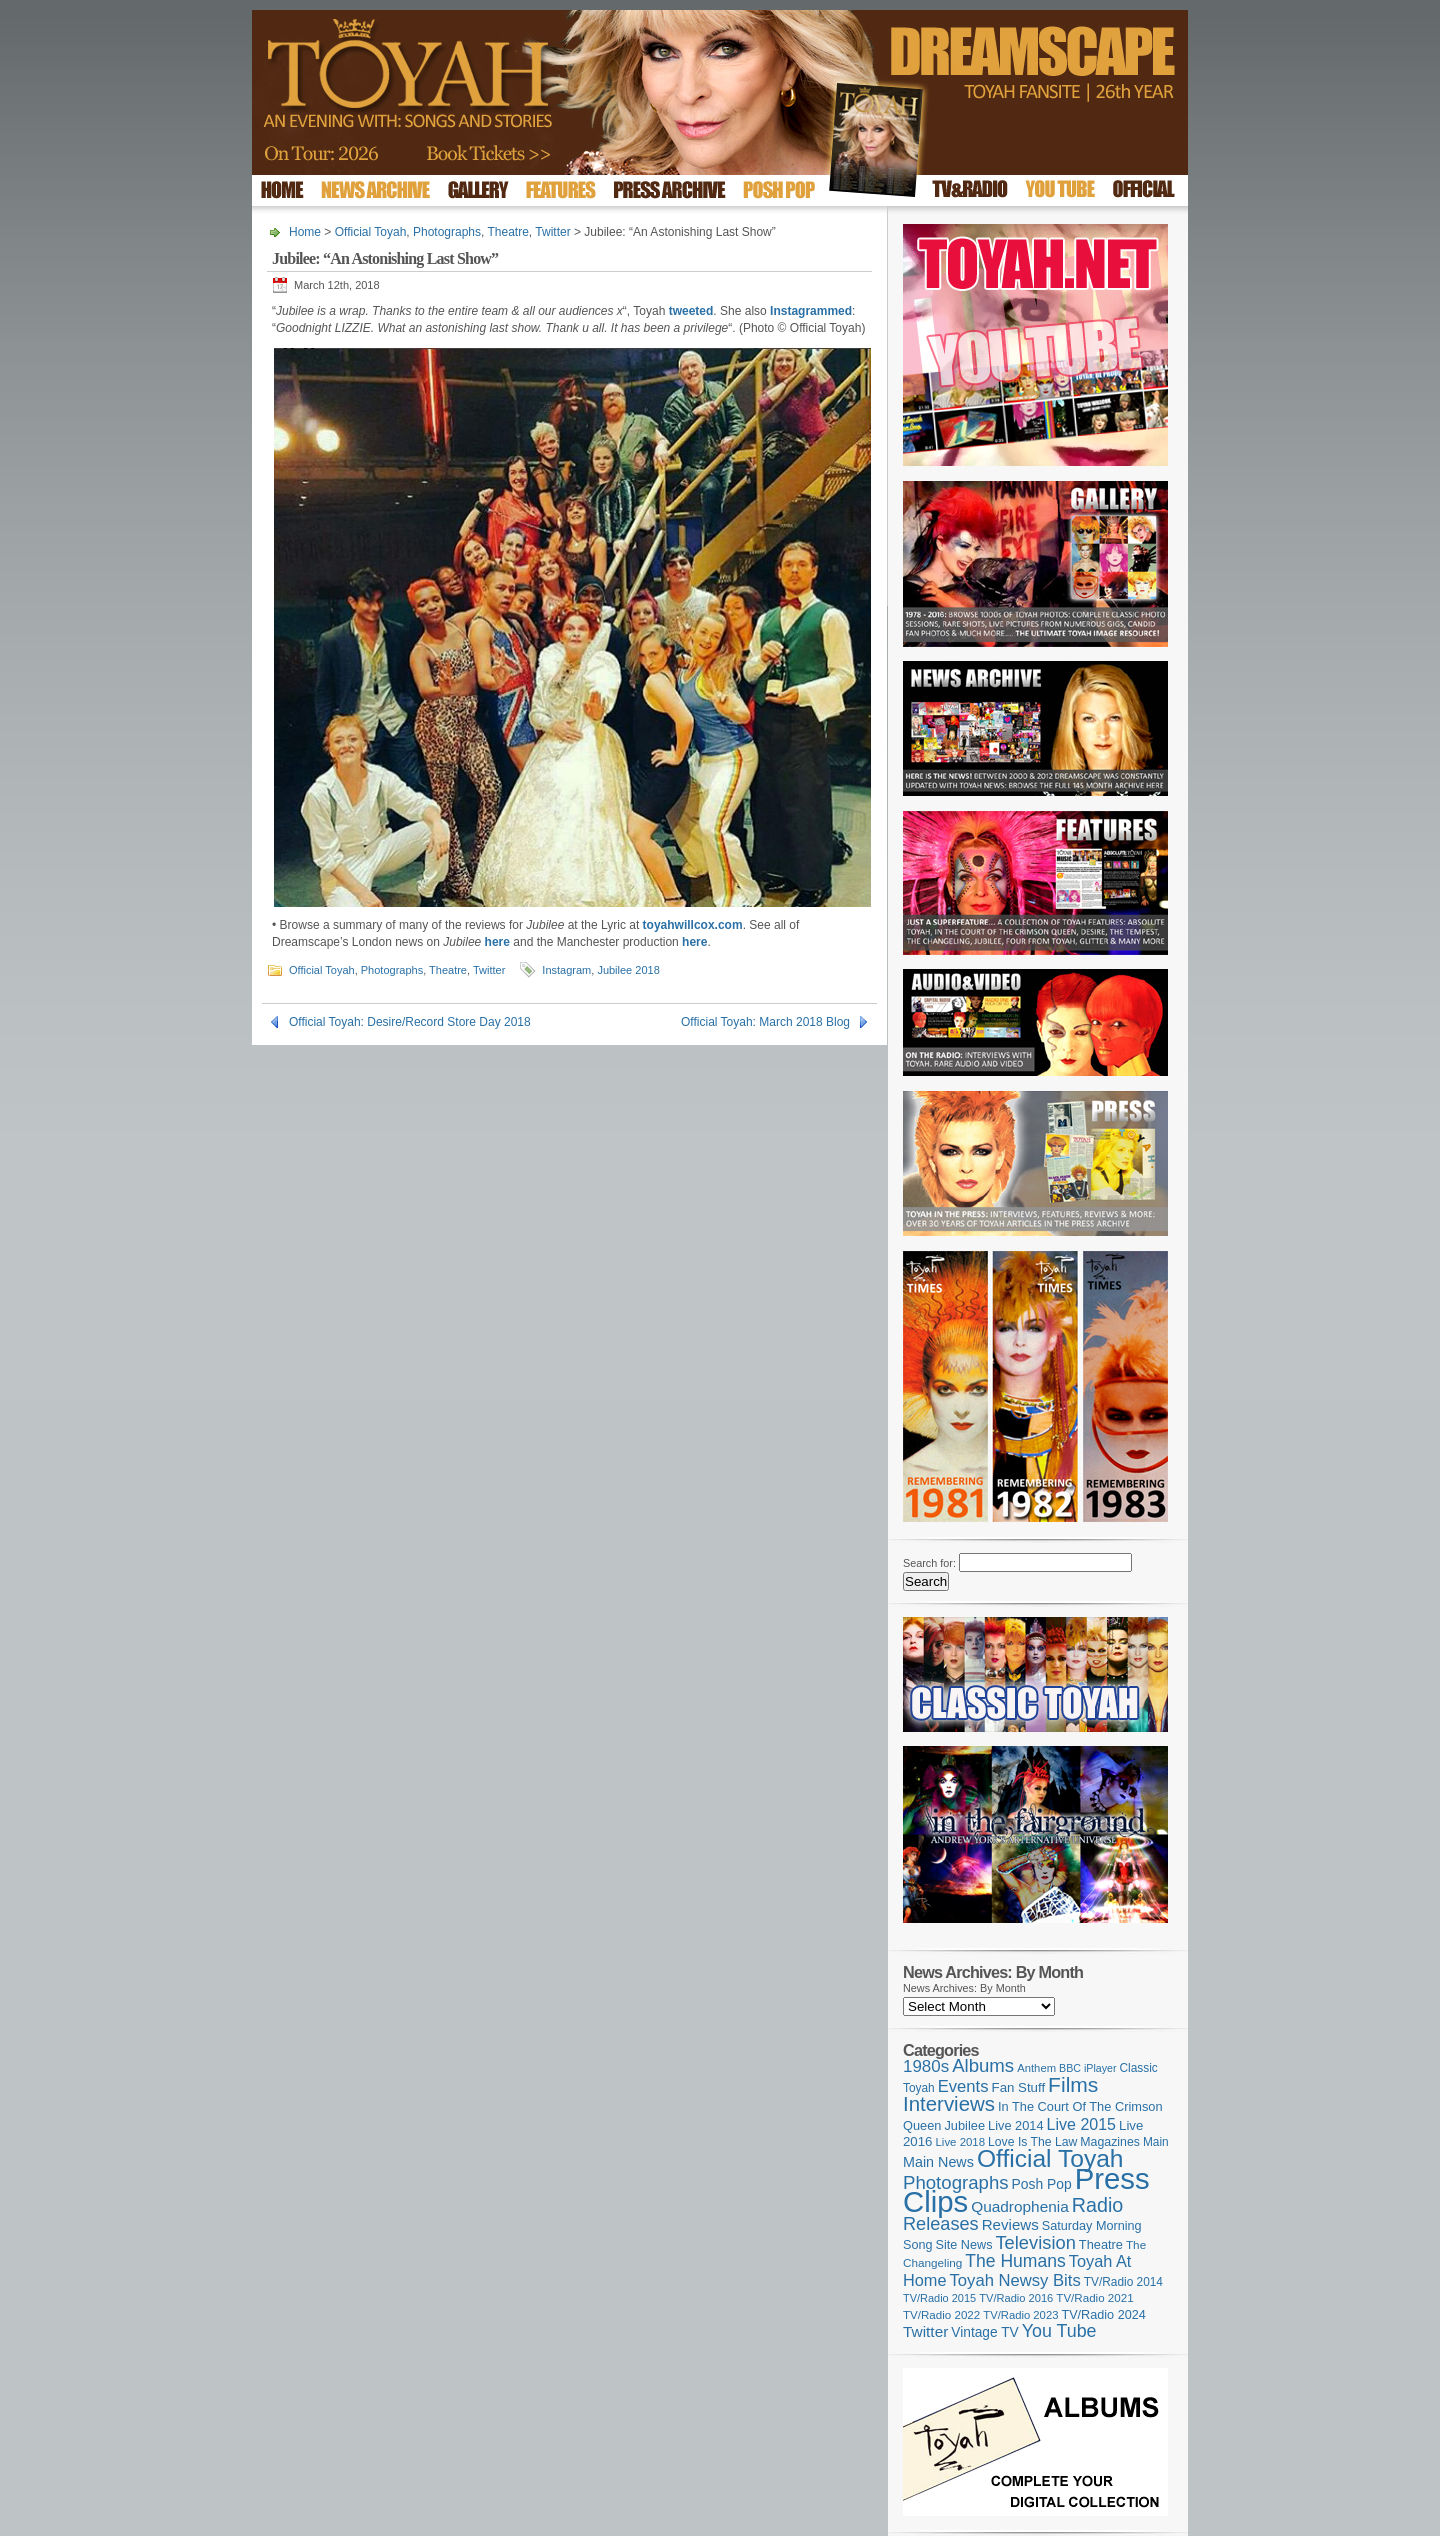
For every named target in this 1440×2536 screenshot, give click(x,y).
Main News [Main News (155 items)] (938, 2162)
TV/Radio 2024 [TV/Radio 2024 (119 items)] (1103, 2315)
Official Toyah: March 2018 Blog (765, 1022)
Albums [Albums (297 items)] (983, 2065)
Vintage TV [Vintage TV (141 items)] (984, 2332)
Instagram (566, 970)
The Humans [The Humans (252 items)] (1015, 2261)
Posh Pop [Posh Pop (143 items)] (1042, 2184)
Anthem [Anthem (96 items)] (1036, 2068)
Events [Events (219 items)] (963, 2086)
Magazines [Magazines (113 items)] (1110, 2142)
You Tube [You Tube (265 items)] (1059, 2331)
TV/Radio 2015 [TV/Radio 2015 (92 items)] (939, 2298)
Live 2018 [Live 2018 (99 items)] (961, 2142)
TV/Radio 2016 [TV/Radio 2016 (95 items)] (1016, 2298)
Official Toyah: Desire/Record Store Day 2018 (410, 1022)
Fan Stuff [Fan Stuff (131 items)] (1019, 2087)
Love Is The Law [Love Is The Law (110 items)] (1032, 2142)
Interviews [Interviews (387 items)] (949, 2103)
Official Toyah (371, 232)
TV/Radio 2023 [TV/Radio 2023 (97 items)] (1020, 2315)
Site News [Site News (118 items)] (964, 2245)
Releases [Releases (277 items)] (941, 2224)
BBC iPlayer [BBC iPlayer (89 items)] (1087, 2068)
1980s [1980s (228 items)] (926, 2066)
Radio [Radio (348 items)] (1097, 2205)
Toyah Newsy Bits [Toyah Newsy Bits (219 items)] (1015, 2280)
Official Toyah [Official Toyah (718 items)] (1050, 2158)
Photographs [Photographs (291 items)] (956, 2182)
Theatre (508, 232)
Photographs (447, 232)
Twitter (552, 232)
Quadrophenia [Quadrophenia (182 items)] (1020, 2206)
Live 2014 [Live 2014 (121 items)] (1016, 2125)
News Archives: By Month (964, 1988)
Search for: (929, 1563)
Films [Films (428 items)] (1073, 2084)
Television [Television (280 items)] (1035, 2242)
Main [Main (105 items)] (1156, 2142)
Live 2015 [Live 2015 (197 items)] (1081, 2124)
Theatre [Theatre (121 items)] (1101, 2244)
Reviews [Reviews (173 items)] (1010, 2224)
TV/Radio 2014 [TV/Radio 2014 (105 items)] (1123, 2282)
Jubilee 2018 (628, 970)
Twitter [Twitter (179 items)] (925, 2331)
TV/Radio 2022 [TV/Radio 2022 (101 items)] (941, 2315)
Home (305, 232)
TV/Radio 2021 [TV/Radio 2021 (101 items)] (1094, 2298)
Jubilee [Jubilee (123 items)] (964, 2125)
